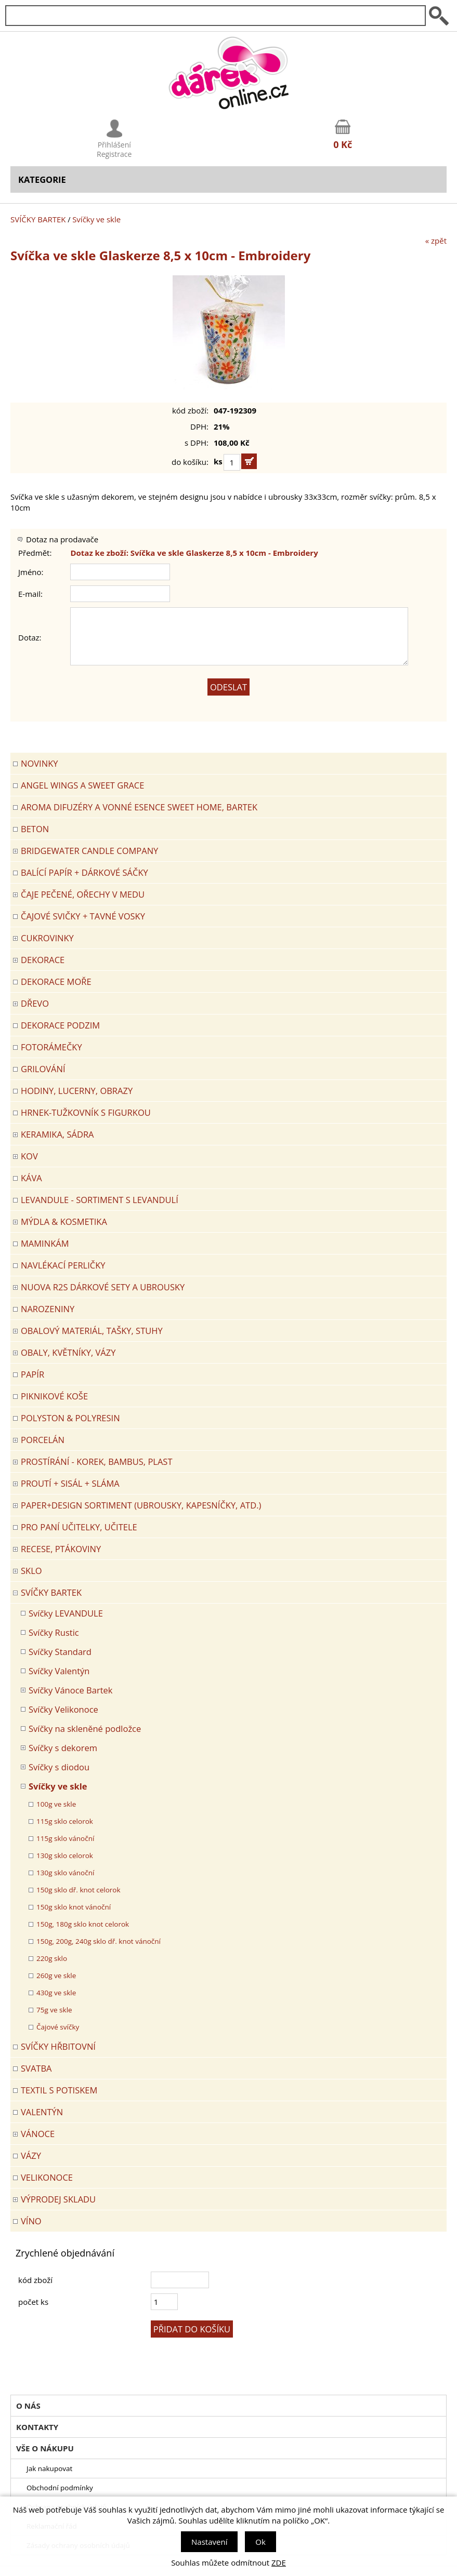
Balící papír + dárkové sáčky (84, 872)
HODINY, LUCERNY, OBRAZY (77, 1091)
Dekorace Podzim (60, 1025)
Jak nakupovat (49, 2468)
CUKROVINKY (47, 938)
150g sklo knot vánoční (73, 1907)
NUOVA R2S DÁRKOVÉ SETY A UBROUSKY (103, 1287)
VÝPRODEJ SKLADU (58, 2199)
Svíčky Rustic (54, 1632)
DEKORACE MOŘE (56, 981)
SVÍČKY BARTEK (38, 219)
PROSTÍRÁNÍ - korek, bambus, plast (97, 1461)
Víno (31, 2221)
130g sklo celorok (64, 1855)
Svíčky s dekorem (63, 1748)
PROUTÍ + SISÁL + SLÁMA (70, 1483)
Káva (31, 1178)
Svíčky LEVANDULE (66, 1613)
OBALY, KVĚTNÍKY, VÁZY (68, 1352)
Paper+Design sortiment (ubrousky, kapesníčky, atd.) (141, 1505)
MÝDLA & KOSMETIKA (64, 1221)
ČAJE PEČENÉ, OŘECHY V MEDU (83, 894)
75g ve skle (54, 2009)
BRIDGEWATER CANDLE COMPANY (89, 851)
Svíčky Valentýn (59, 1671)
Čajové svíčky (57, 2027)
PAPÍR (32, 1374)
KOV (29, 1156)
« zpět (436, 240)
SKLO (31, 1571)
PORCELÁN (42, 1440)
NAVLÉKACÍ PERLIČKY (63, 1265)
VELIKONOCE (47, 2177)
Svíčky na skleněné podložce (85, 1728)
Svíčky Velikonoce (63, 1709)
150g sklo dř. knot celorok (78, 1889)
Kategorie (42, 179)
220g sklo (51, 1958)
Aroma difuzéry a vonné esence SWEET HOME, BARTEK (139, 807)
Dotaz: (30, 637)
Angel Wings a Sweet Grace (82, 785)
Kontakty (37, 2427)
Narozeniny (47, 1309)
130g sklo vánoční (65, 1872)
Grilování (43, 1069)
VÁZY (31, 2155)
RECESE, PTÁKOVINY (61, 1549)
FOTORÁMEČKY (51, 1047)
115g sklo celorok (64, 1821)
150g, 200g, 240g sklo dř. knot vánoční (98, 1941)
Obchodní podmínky (60, 2487)
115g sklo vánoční (65, 1838)
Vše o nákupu (45, 2448)
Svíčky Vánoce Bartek (70, 1690)
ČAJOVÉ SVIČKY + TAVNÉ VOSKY (83, 916)
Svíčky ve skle (96, 219)
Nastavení (209, 2542)
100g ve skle (56, 1804)
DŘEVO (35, 1003)
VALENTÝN (42, 2112)
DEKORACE (42, 960)
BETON (35, 829)
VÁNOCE (38, 2134)
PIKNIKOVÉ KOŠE (54, 1396)
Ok (260, 2542)
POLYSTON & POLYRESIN (70, 1418)
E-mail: (30, 594)
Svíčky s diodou (59, 1767)
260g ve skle (56, 1975)
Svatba (36, 2068)
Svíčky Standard (60, 1652)
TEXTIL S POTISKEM (59, 2090)
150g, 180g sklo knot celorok (82, 1924)
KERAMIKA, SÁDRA (57, 1134)
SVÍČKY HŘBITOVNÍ (58, 2046)
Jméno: (31, 572)
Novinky (39, 763)
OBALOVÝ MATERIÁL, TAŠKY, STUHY (92, 1331)
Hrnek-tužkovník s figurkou (86, 1112)
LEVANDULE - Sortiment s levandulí (99, 1200)
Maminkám (45, 1243)
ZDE (278, 2562)
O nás (28, 2405)
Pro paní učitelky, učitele (79, 1527)
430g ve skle (56, 1992)
